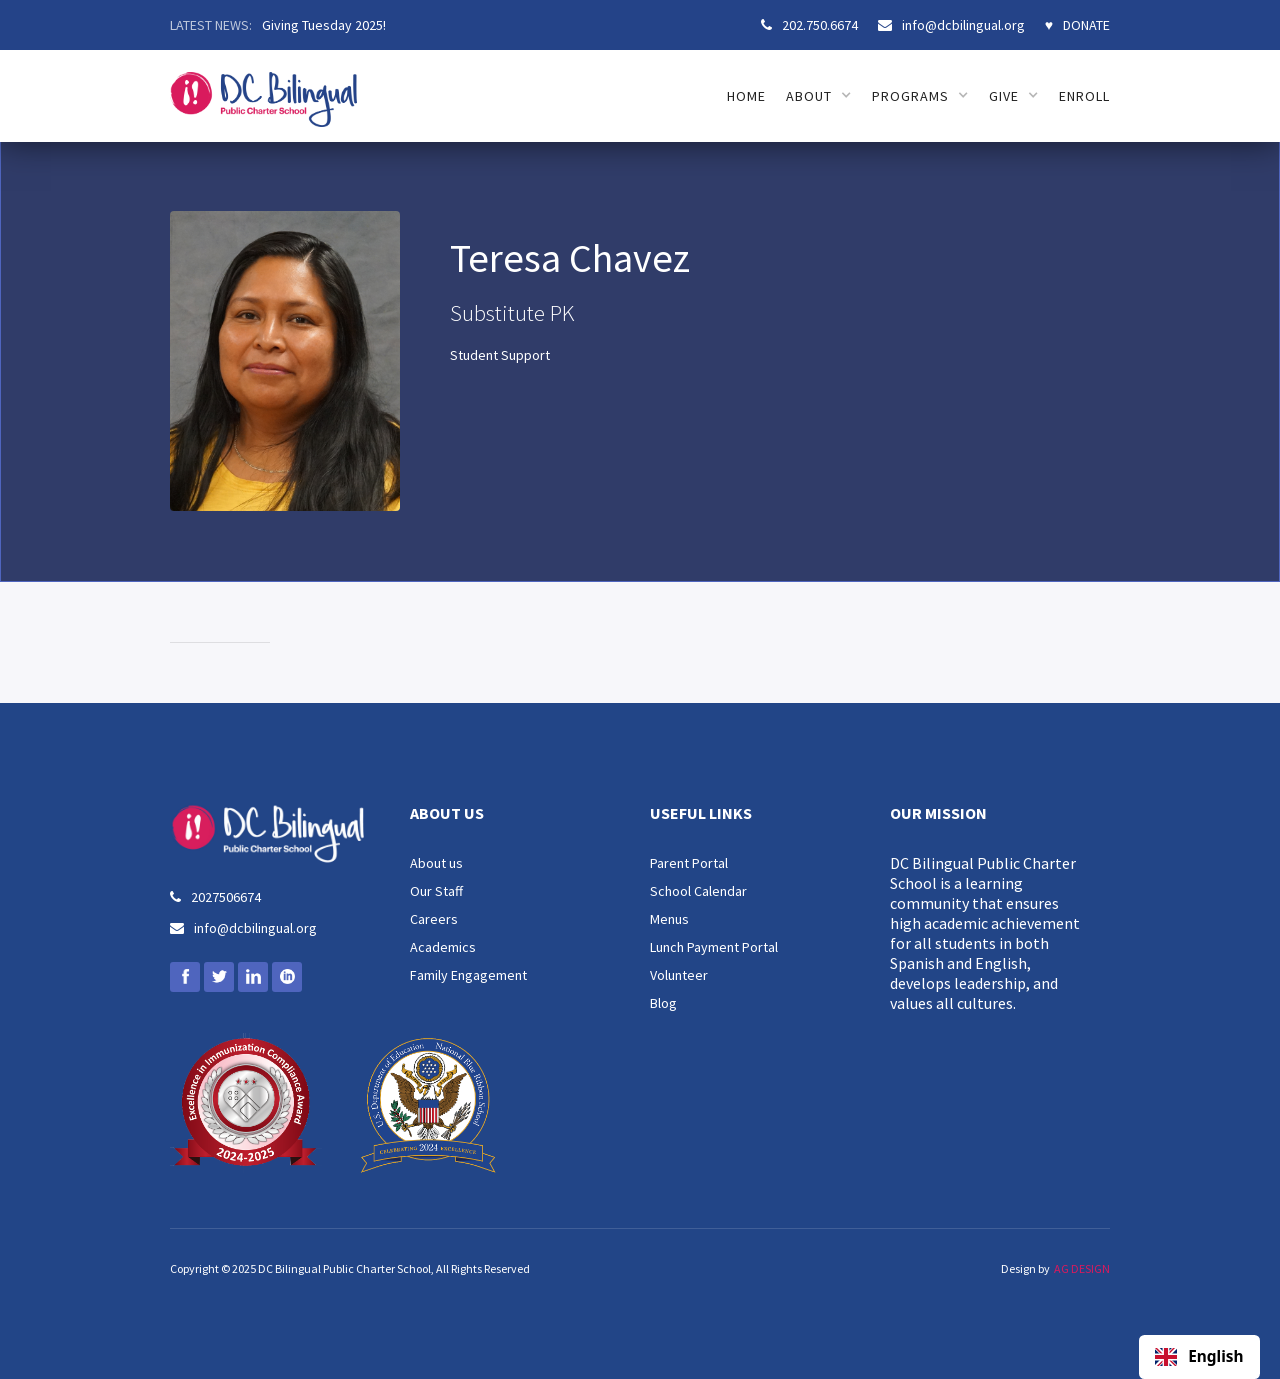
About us (436, 863)
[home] (263, 88)
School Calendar (698, 891)
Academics (443, 947)
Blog (663, 1003)
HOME (746, 96)
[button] (819, 96)
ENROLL (1084, 96)
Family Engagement (468, 975)
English (1199, 1357)
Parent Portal (689, 863)
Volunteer (679, 975)
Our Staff (436, 891)
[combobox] (1199, 1357)
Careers (434, 919)
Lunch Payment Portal (714, 947)
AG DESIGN (1082, 1268)
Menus (669, 919)
